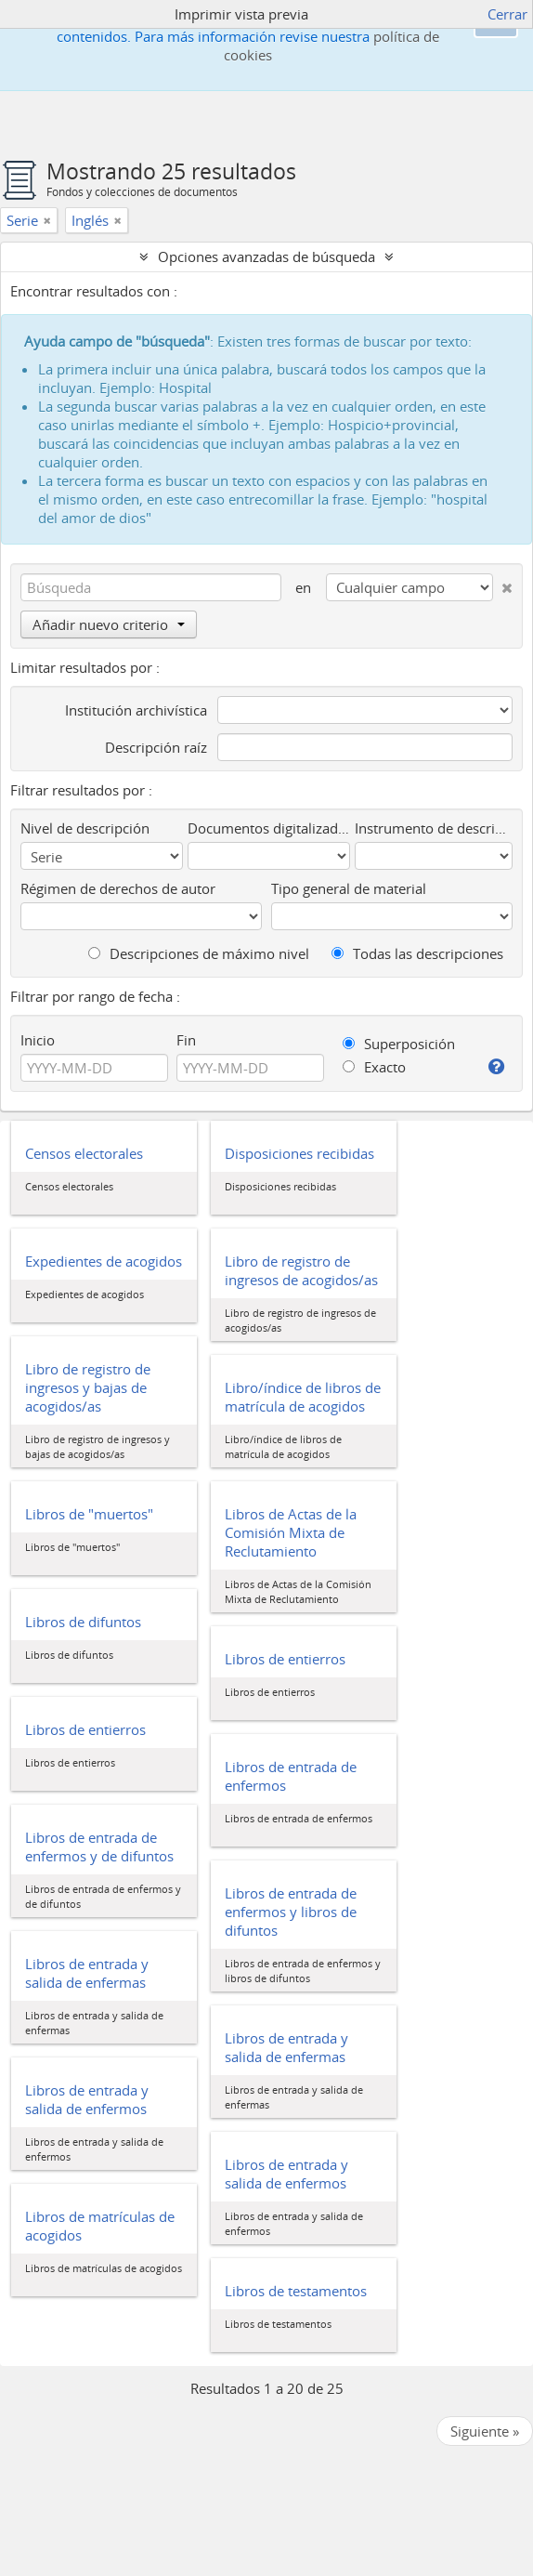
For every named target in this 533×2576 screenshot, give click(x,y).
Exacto (374, 1067)
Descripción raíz (156, 747)
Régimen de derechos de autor (117, 888)
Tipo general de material (348, 888)
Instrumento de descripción (434, 828)
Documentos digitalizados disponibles (269, 828)
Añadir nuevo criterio (108, 624)
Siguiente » (484, 2431)
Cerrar (507, 14)
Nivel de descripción (85, 828)
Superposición (399, 1043)
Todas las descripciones (417, 953)
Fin (186, 1040)
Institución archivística (136, 710)
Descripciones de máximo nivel (198, 953)
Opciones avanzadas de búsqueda (266, 256)
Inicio (37, 1040)
